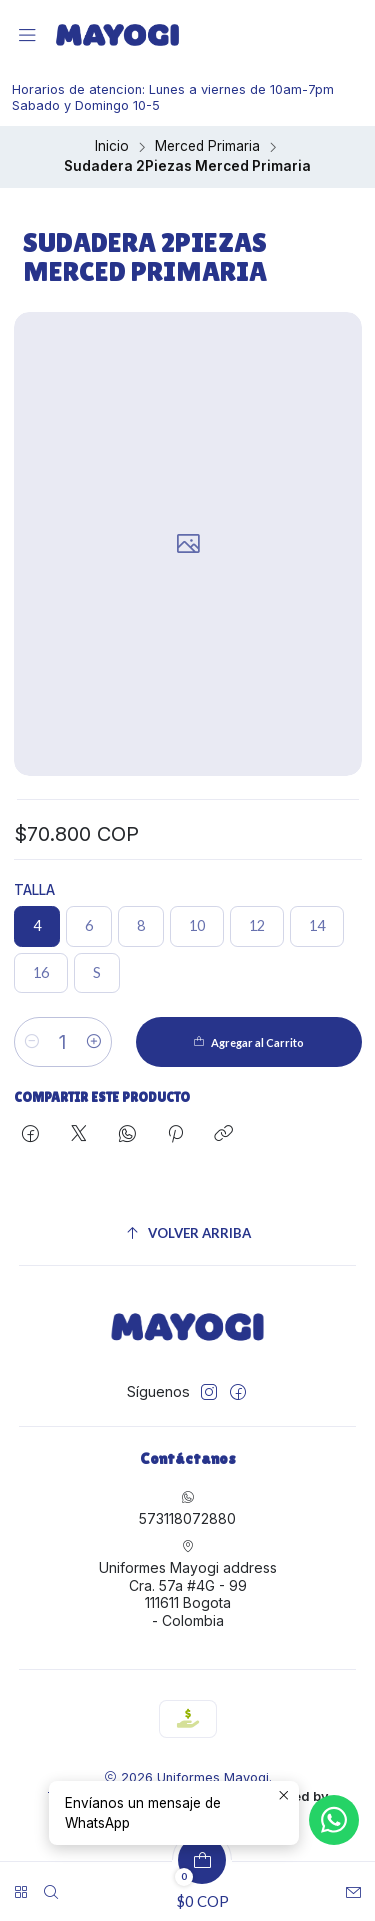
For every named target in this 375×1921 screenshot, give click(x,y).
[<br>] (21, 1885)
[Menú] (27, 35)
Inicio (112, 147)
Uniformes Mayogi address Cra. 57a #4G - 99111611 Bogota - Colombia (188, 1584)
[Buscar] (51, 1885)
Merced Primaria (207, 147)
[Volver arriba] (188, 1233)
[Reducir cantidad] (32, 1042)
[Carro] (202, 1885)
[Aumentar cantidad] (94, 1042)
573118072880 (187, 1508)
